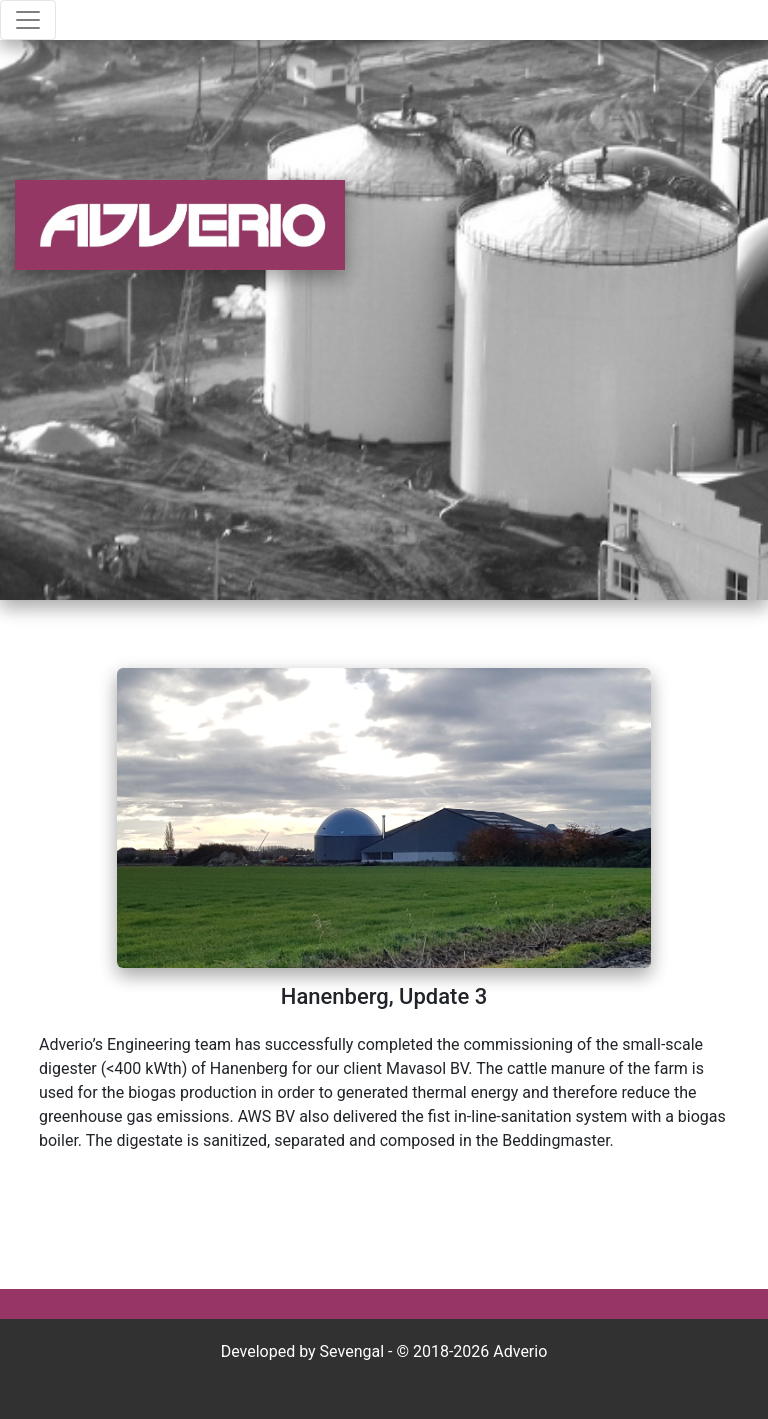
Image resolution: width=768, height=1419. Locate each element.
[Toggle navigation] (28, 20)
